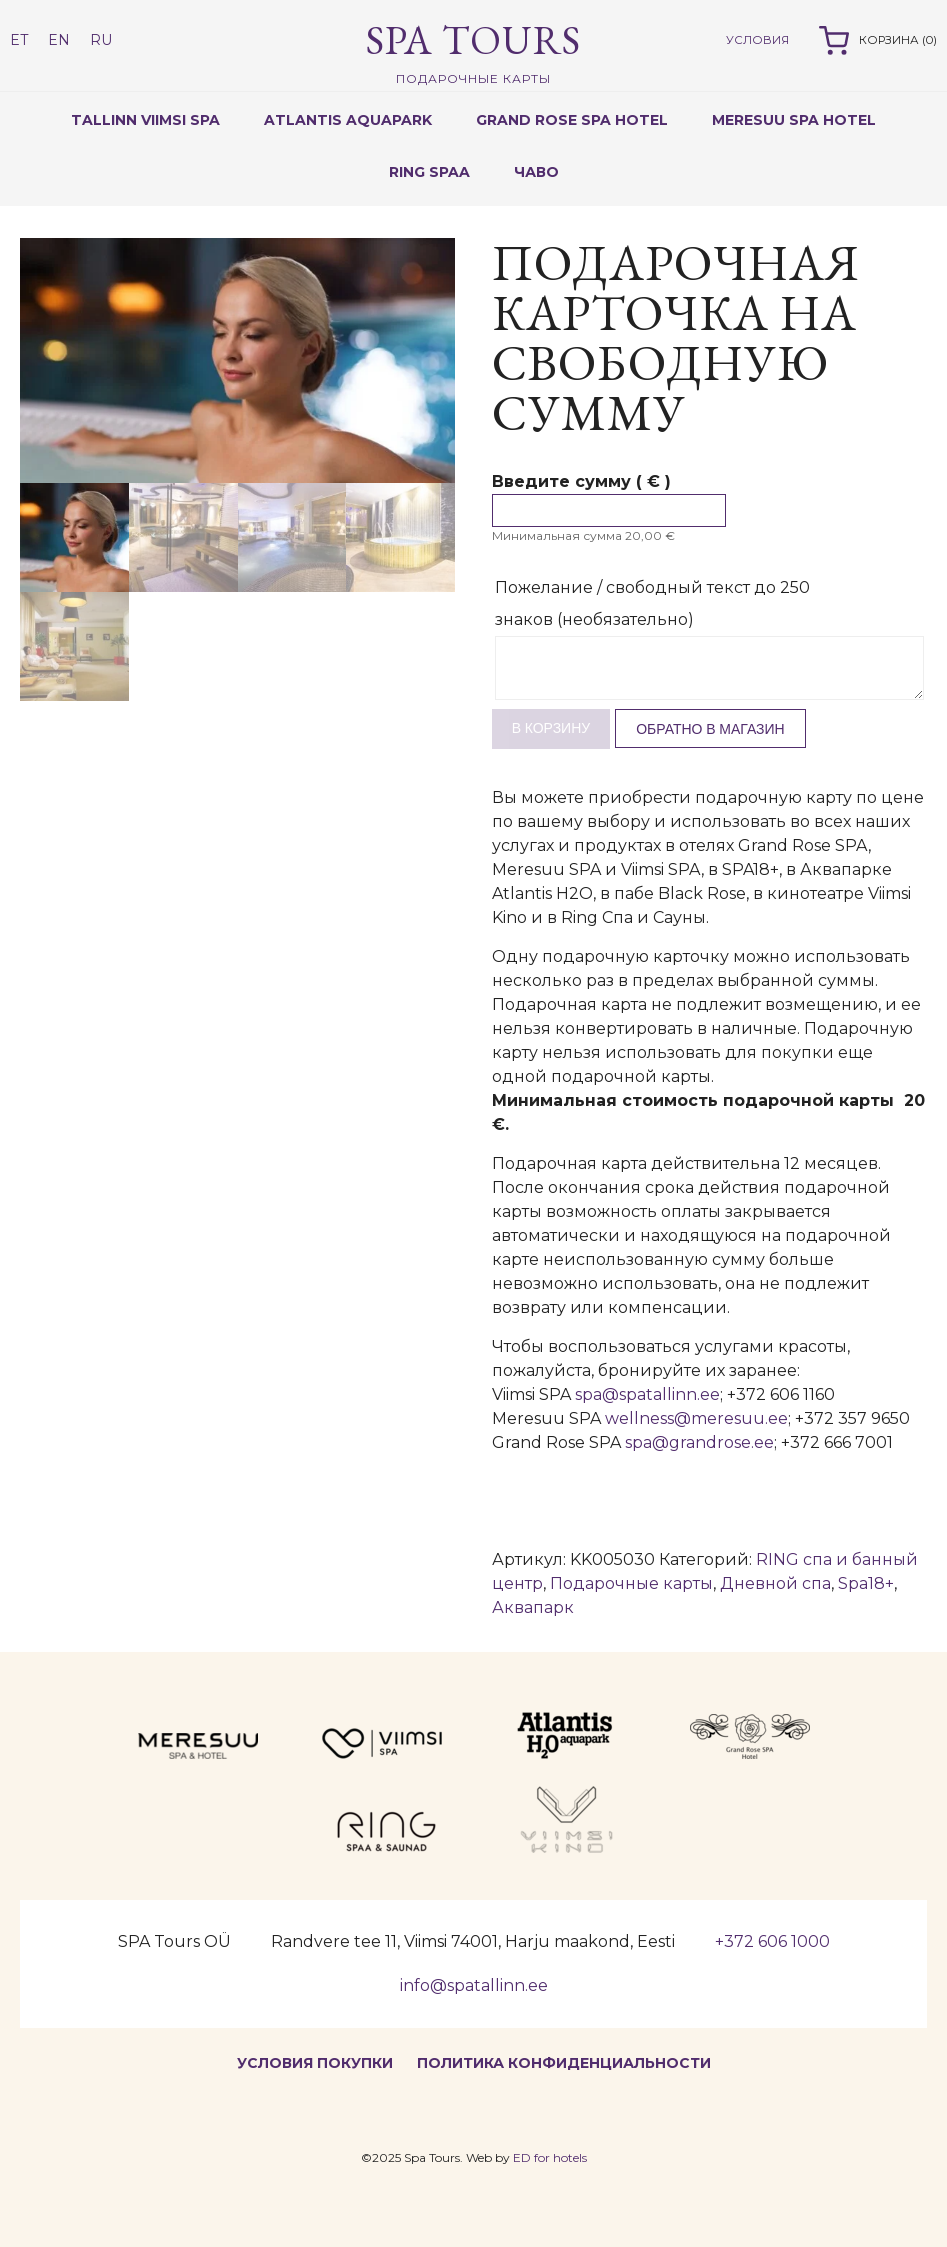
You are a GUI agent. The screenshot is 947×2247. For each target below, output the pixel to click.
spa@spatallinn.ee (647, 1394)
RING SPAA (429, 172)
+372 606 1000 (772, 1941)
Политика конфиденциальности (564, 2063)
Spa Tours (473, 51)
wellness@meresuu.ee (696, 1418)
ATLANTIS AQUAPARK (348, 120)
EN (59, 40)
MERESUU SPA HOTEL (794, 120)
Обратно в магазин (710, 729)
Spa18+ (866, 1583)
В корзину (551, 728)
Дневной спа (775, 1583)
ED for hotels (550, 2157)
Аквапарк (533, 1607)
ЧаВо (536, 172)
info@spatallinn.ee (474, 1985)
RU (101, 40)
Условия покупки (315, 2063)
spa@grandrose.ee (699, 1442)
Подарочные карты (631, 1583)
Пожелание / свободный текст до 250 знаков (652, 603)
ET (19, 40)
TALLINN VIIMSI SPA (145, 120)
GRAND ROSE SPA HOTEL (572, 120)
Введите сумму (581, 481)
